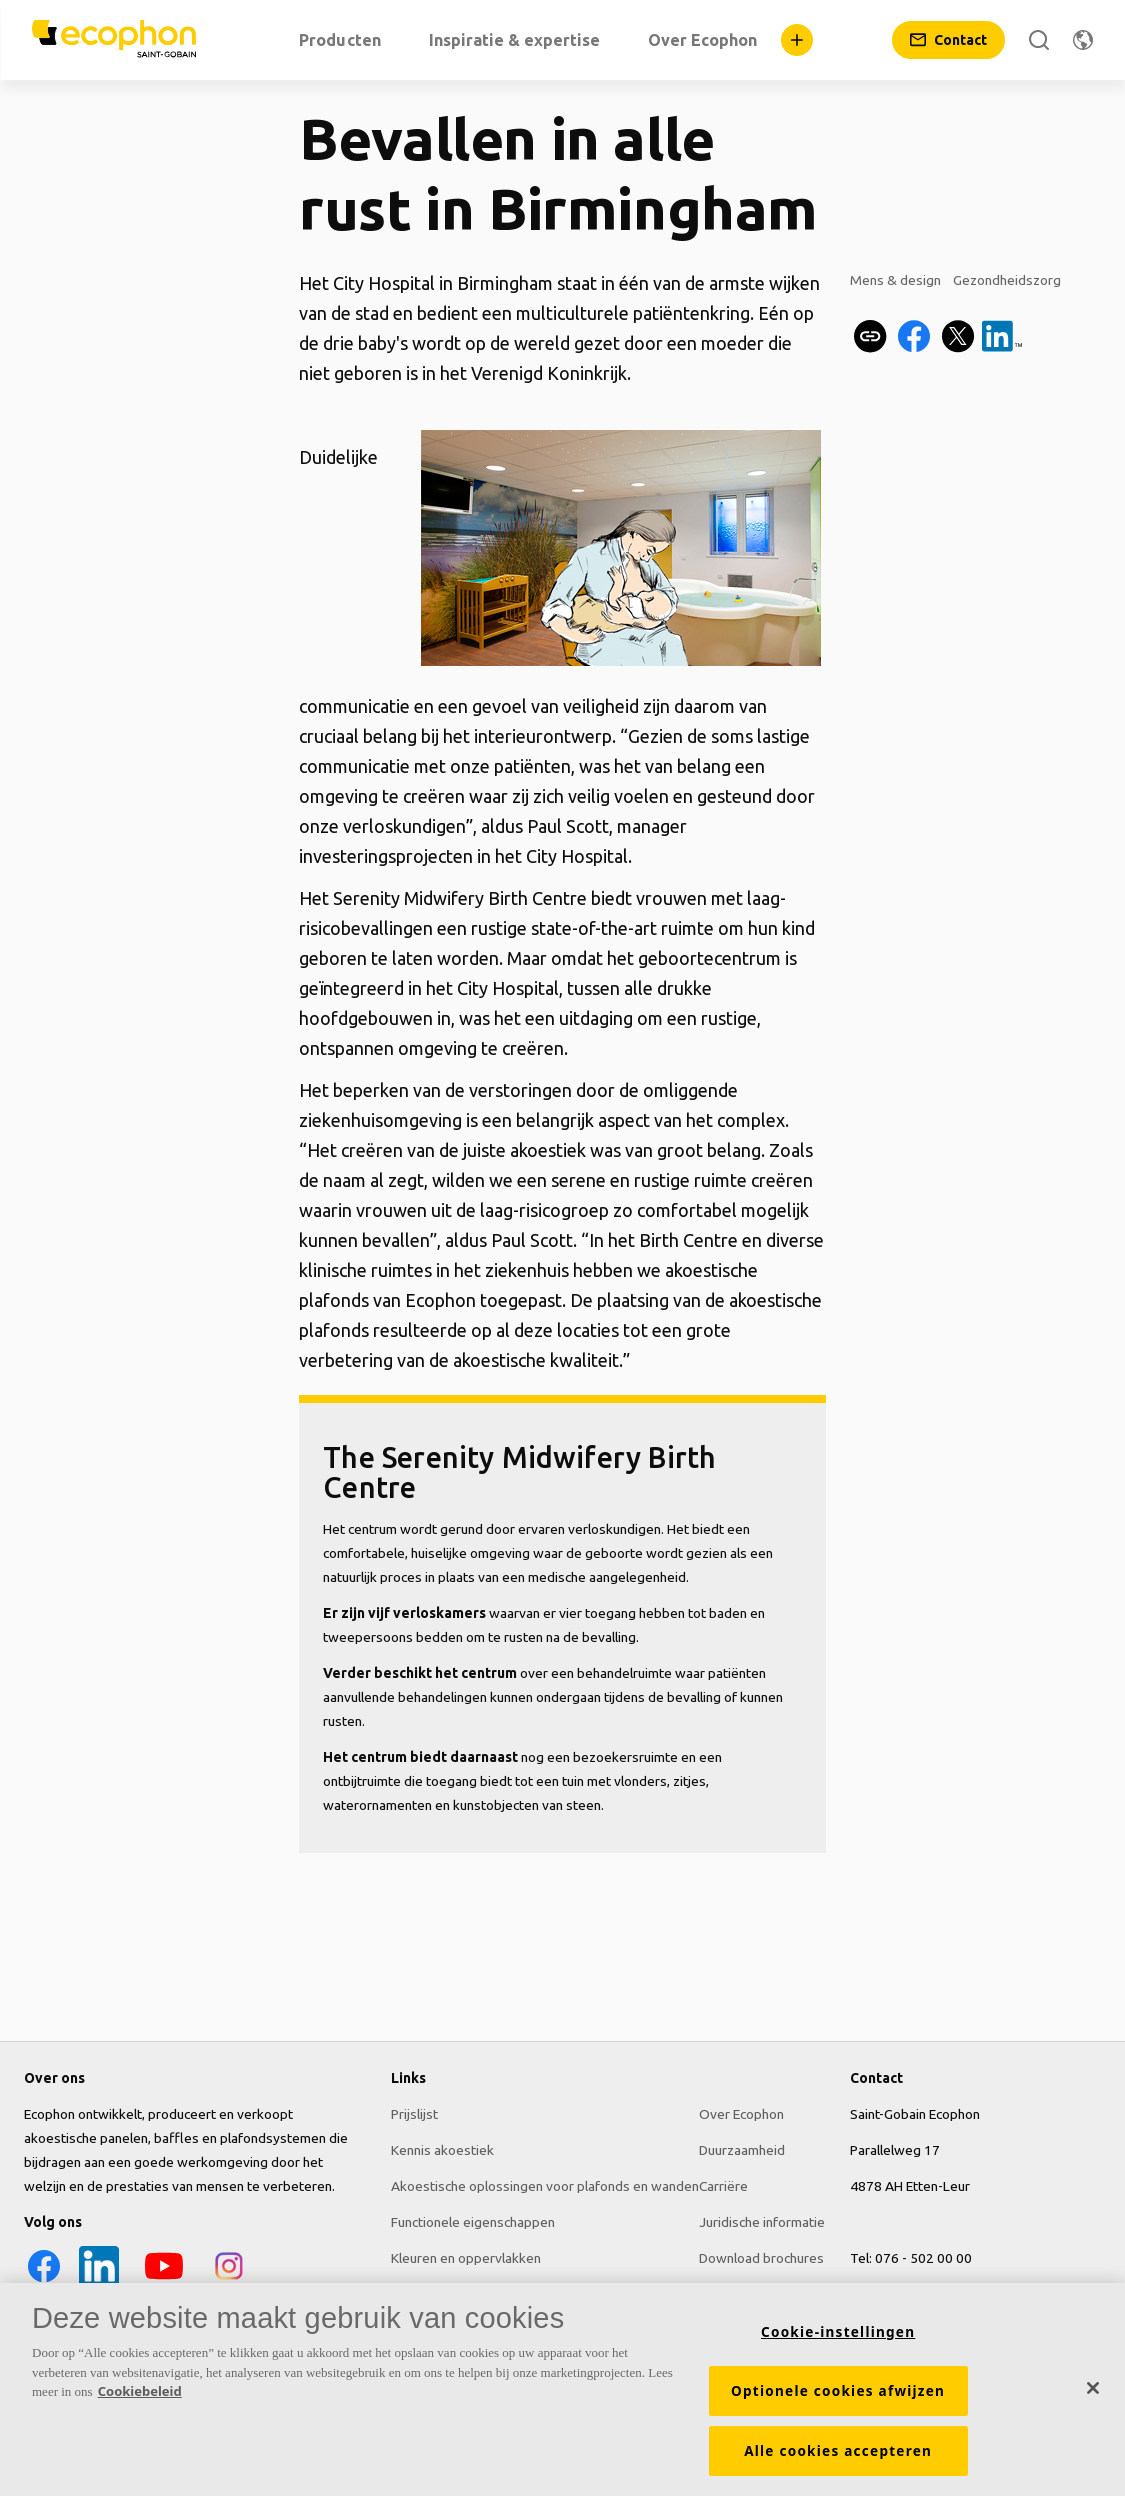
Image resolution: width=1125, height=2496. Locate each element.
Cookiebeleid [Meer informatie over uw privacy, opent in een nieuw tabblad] (140, 2391)
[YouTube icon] (164, 2281)
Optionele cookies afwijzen (838, 2391)
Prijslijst (414, 2114)
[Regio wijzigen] (1083, 40)
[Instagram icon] (229, 2281)
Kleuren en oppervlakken (466, 2258)
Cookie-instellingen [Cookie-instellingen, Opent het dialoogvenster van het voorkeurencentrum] (838, 2332)
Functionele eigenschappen (473, 2222)
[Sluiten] (1093, 2388)
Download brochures (761, 2258)
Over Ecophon (741, 2114)
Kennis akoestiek (442, 2150)
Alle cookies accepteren (838, 2451)
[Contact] (948, 40)
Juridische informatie (762, 2222)
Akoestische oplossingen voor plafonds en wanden (545, 2186)
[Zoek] (1039, 40)
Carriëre (723, 2186)
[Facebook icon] (44, 2281)
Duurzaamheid (742, 2150)
